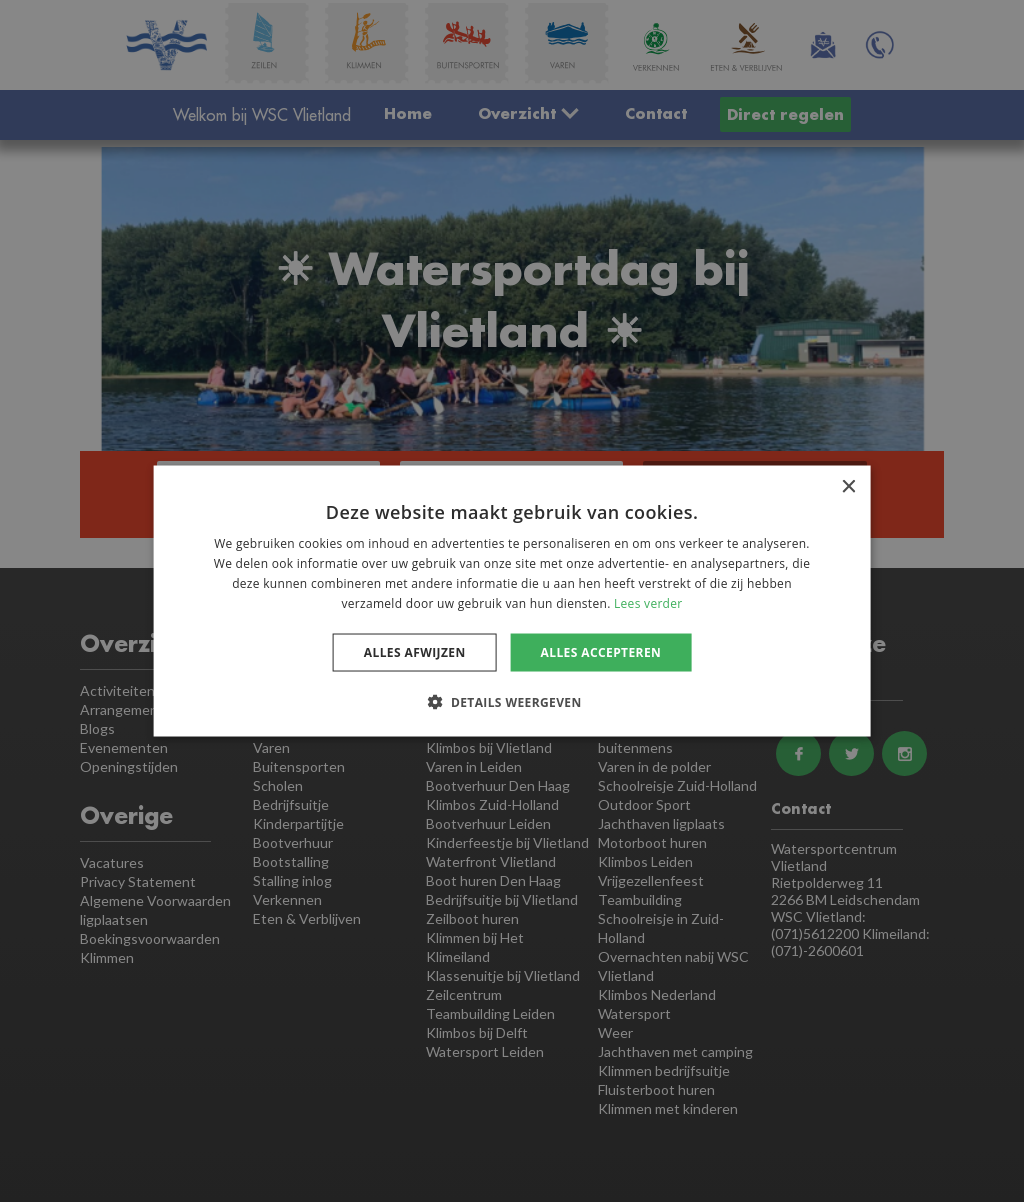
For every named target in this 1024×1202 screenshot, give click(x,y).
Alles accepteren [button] (601, 651)
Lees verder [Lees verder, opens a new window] (648, 602)
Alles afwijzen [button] (415, 651)
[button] (511, 701)
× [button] (847, 487)
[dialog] (512, 601)
